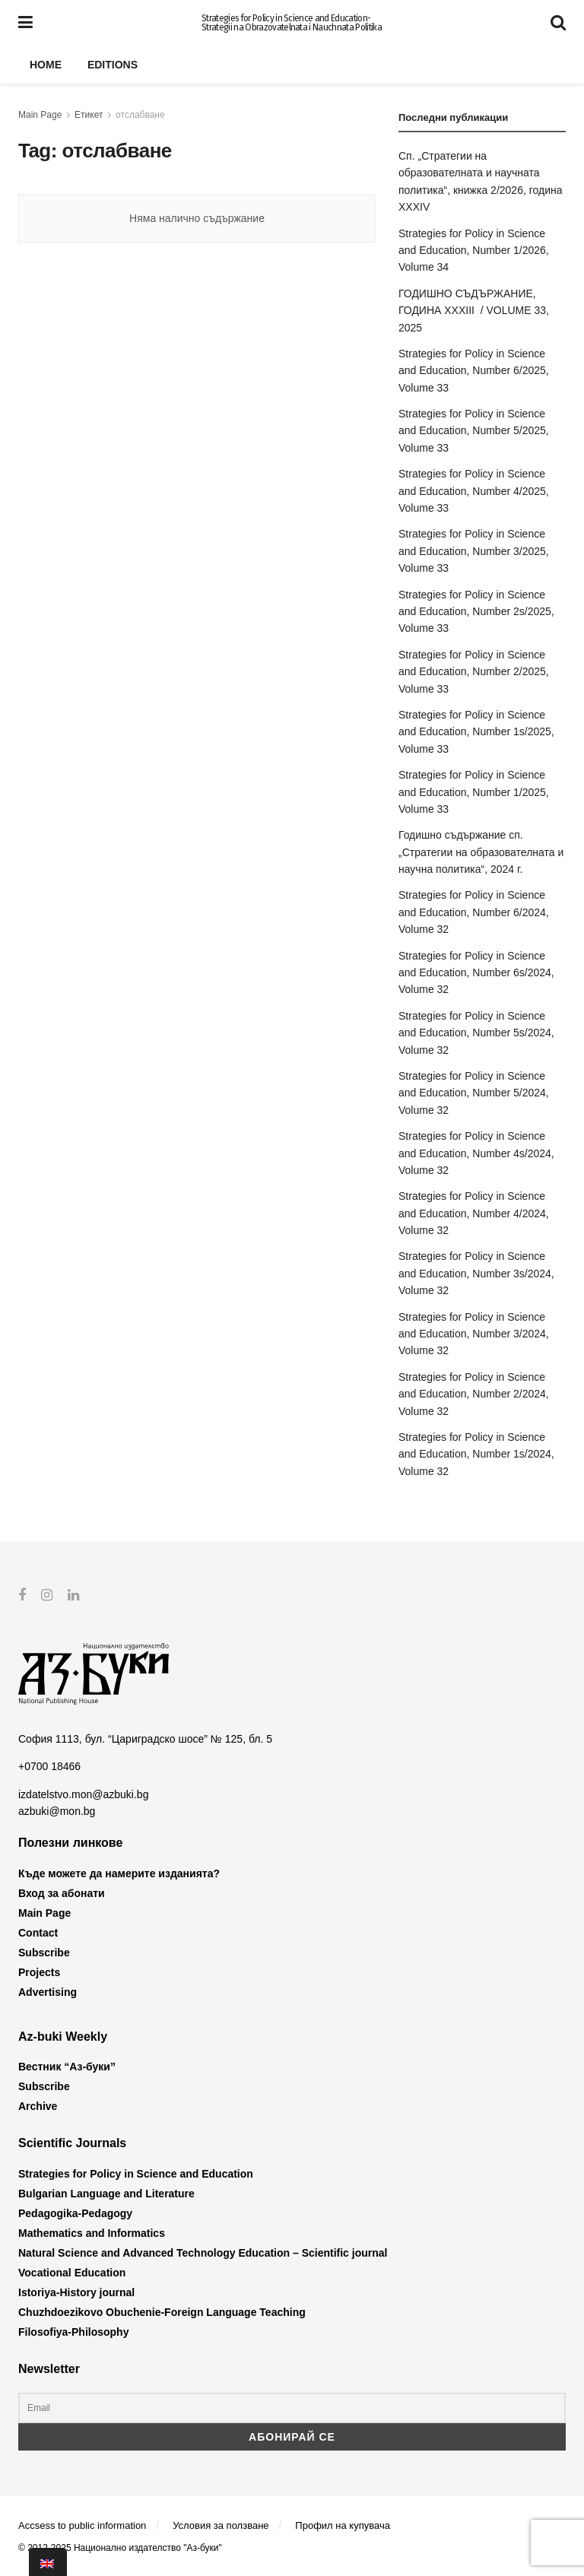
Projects (39, 1972)
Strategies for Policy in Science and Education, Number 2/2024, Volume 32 (473, 1394)
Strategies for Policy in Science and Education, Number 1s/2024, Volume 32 (476, 1454)
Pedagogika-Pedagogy (75, 2212)
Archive (37, 2106)
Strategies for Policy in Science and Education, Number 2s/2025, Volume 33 (476, 611)
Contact (38, 1933)
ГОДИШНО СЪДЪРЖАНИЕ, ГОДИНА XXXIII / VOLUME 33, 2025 (473, 310)
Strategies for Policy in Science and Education (135, 2173)
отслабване (140, 114)
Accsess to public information (82, 2525)
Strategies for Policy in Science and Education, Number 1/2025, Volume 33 (473, 792)
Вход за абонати (61, 1893)
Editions (112, 65)
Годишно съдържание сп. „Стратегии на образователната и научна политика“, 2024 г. (480, 852)
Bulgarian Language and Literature (106, 2193)
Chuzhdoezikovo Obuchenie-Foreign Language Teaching (162, 2311)
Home (46, 65)
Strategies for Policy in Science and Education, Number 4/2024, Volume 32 (473, 1213)
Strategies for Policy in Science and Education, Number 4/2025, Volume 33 (473, 491)
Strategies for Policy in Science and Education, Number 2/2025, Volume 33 (473, 672)
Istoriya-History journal (76, 2292)
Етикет (89, 114)
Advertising (47, 1992)
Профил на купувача (342, 2525)
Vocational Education (71, 2272)
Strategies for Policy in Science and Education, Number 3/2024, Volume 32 (473, 1334)
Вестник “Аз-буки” (67, 2066)
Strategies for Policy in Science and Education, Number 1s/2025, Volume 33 (476, 732)
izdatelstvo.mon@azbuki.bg (83, 1794)
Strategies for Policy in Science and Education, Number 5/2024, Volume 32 (473, 1093)
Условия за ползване (220, 2525)
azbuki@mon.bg (56, 1811)
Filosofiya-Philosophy (73, 2331)
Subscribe (44, 1952)
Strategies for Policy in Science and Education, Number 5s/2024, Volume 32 (476, 1033)
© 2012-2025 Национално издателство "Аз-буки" (120, 2548)
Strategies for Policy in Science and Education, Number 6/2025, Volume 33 (473, 370)
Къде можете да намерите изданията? (119, 1873)
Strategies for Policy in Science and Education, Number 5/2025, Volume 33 (473, 431)
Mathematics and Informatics (91, 2232)
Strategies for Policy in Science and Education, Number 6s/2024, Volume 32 (476, 973)
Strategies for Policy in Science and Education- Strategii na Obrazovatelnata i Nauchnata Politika (292, 23)
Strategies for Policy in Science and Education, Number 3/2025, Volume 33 (473, 551)
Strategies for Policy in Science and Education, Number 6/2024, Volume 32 (473, 912)
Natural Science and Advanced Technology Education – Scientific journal (202, 2252)
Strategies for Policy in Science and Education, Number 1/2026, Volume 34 (473, 250)
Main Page (40, 114)
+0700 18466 (49, 1766)
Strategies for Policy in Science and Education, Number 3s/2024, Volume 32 (476, 1273)
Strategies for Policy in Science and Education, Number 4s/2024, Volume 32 (476, 1153)
